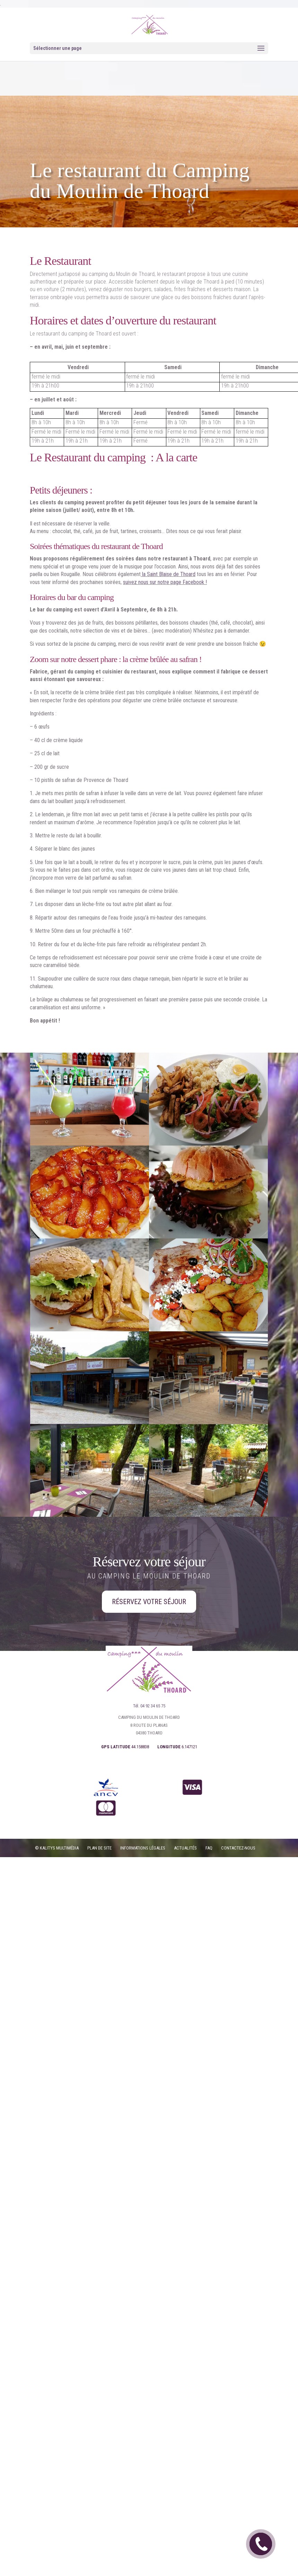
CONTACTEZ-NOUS (238, 1848)
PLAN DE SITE (99, 1848)
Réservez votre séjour (149, 1602)
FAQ (208, 1848)
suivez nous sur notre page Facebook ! (165, 582)
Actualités (185, 1848)
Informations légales (142, 1848)
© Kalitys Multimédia (57, 1848)
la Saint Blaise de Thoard (168, 574)
